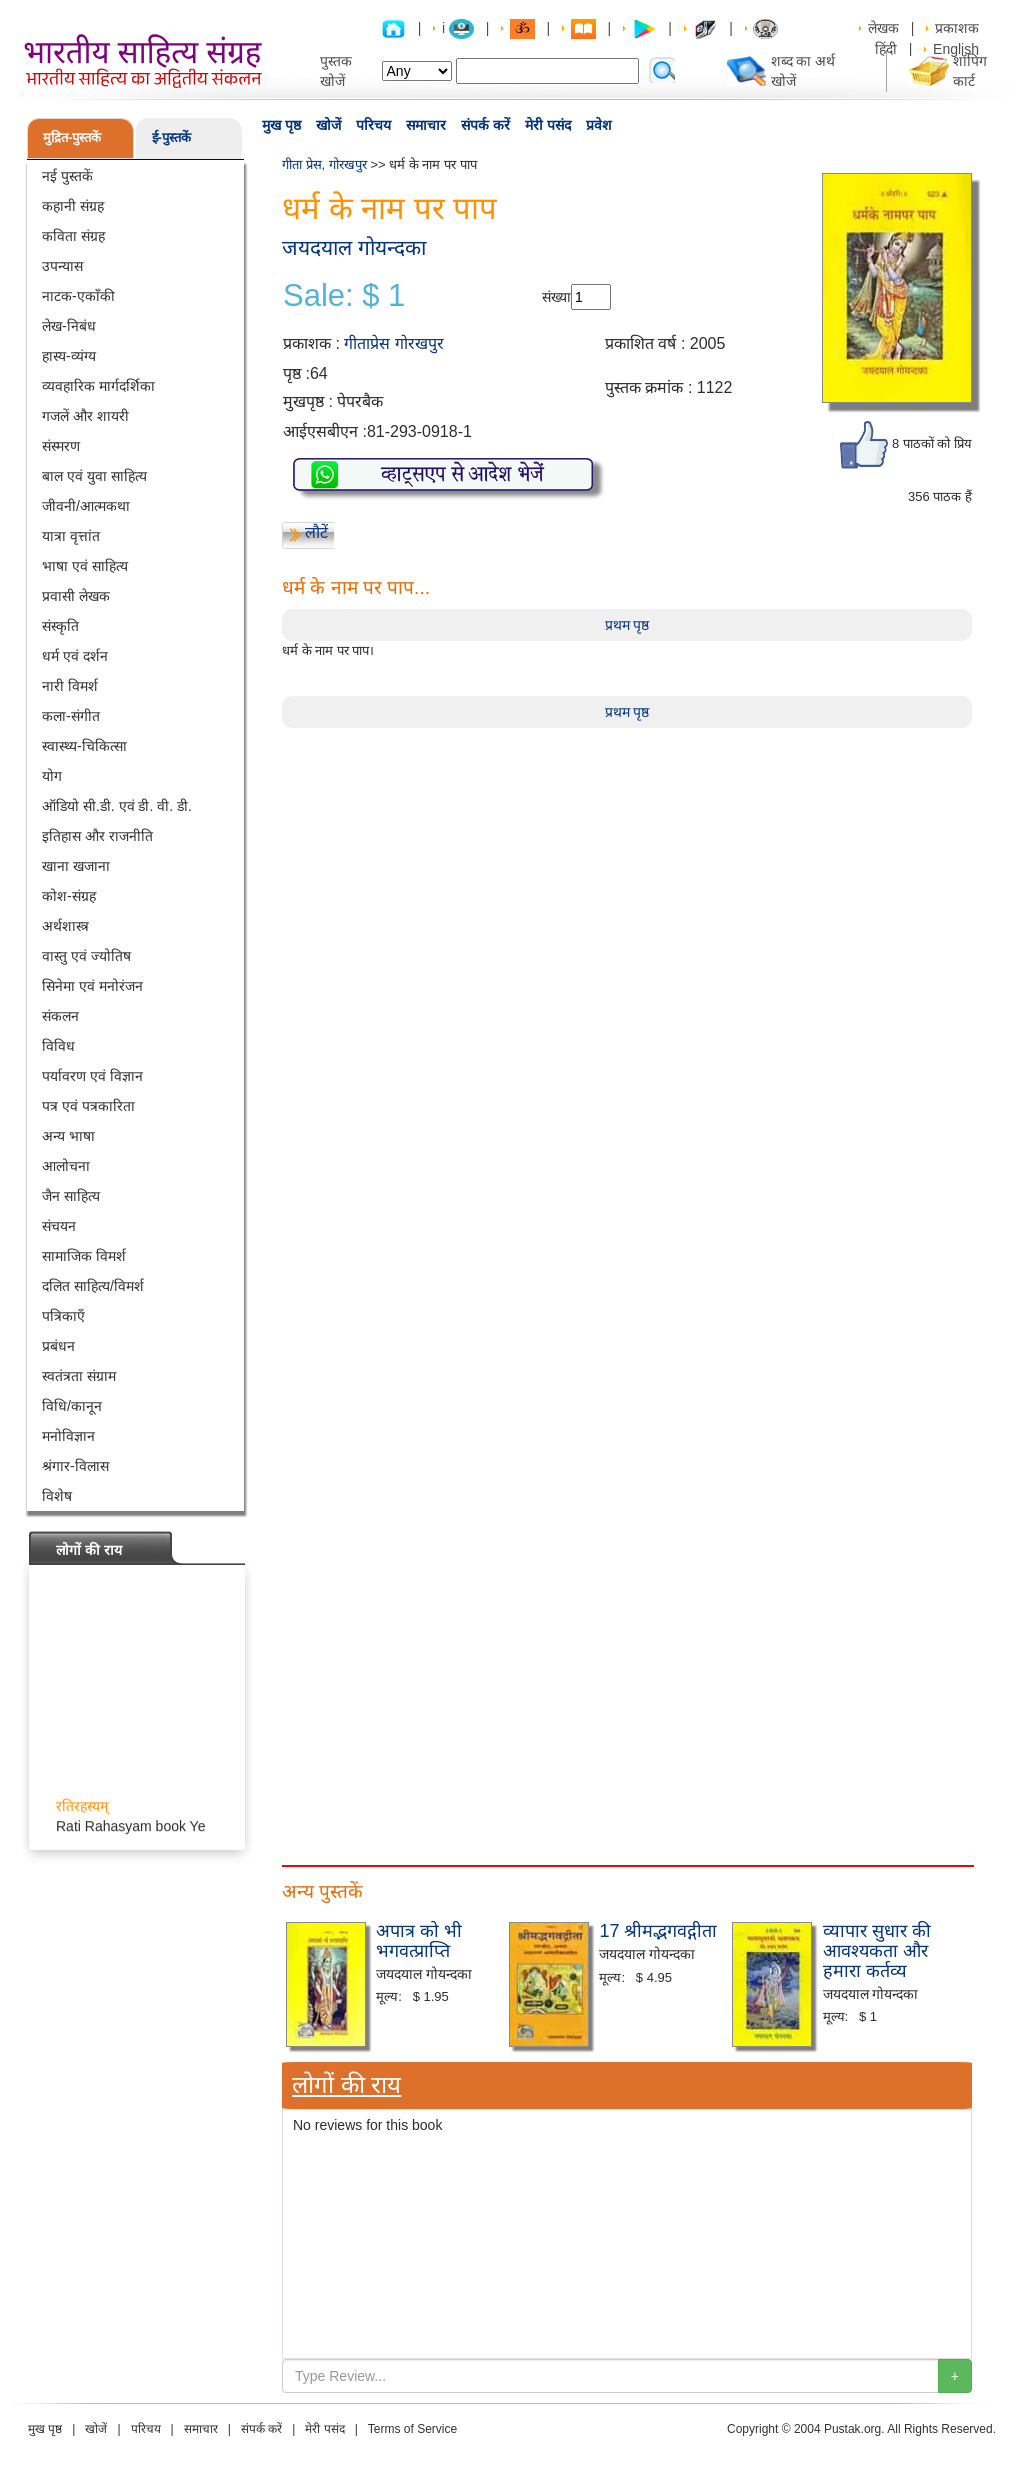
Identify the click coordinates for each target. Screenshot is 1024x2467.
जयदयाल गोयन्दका (354, 247)
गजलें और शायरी (85, 416)
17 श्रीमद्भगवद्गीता (658, 1931)
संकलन (60, 1016)
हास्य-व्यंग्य (69, 356)
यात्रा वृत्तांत (71, 536)
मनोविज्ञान (68, 1436)
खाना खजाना (76, 866)
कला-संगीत (71, 716)
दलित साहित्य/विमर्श (93, 1286)
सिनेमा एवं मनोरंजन (92, 986)
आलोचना (66, 1166)
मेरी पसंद (548, 125)
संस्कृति (60, 626)
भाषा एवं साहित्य (85, 566)
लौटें (316, 532)
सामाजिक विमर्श (84, 1256)
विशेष (57, 1496)
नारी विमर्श (70, 686)
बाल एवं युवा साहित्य (94, 476)
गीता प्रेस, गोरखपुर (324, 164)
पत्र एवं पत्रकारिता (88, 1106)
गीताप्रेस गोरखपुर (393, 343)
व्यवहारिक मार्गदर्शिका (98, 386)
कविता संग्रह (73, 236)
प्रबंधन (58, 1346)
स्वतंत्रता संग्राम (79, 1376)
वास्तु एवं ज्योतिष (86, 956)
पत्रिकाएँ (63, 1316)
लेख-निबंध (69, 326)
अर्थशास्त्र (65, 926)
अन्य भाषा (68, 1136)
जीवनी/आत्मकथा (86, 506)
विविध (58, 1046)
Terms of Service (412, 2429)
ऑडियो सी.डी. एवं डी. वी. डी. (117, 806)
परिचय (373, 125)
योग (52, 776)
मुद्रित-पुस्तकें (72, 137)
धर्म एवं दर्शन (75, 656)
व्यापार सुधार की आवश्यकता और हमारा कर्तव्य (877, 1951)
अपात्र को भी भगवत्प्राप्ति (419, 1941)
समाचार (426, 125)
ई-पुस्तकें (171, 137)
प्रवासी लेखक (76, 596)
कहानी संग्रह (73, 206)
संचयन (59, 1226)
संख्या (556, 297)
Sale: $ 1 (344, 296)
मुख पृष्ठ (281, 125)
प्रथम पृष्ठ (627, 625)
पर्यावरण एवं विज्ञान (92, 1076)
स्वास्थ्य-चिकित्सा (84, 746)
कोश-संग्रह (69, 896)
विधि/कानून (72, 1406)
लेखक (883, 28)
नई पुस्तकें (67, 176)
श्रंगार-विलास (75, 1466)
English (956, 49)
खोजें (328, 125)
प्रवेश (599, 125)
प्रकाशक (957, 28)
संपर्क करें (485, 125)
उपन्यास (62, 266)
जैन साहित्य (71, 1196)
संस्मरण (61, 446)
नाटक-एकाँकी (78, 296)
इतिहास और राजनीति (97, 836)
